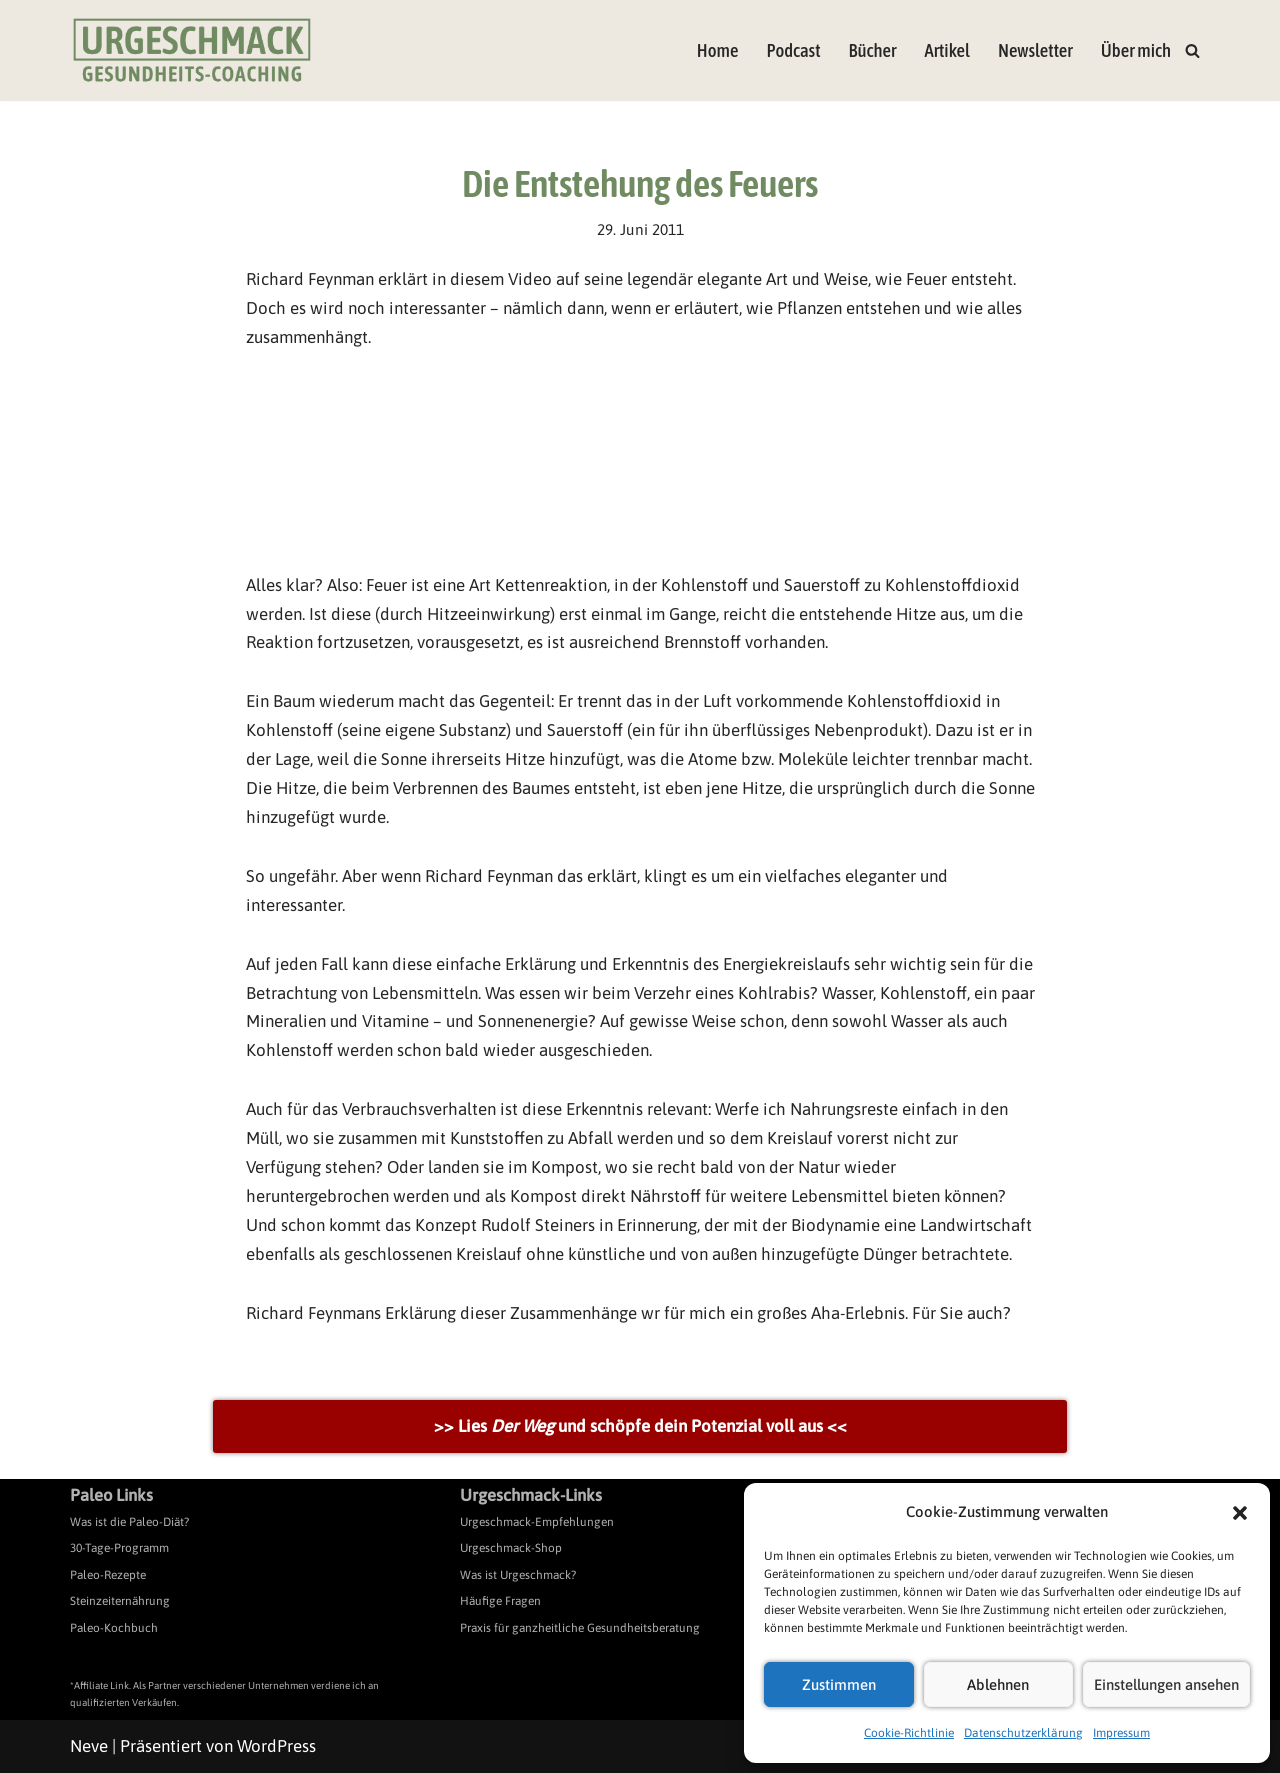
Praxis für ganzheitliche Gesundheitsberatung (580, 1628)
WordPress (276, 1746)
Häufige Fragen (500, 1601)
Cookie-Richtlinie (909, 1733)
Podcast (793, 50)
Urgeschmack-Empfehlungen (537, 1522)
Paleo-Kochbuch (114, 1628)
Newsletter (1035, 50)
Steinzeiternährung (120, 1601)
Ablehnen (998, 1684)
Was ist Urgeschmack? (518, 1575)
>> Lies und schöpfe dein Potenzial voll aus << (640, 1426)
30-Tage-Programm (119, 1548)
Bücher (873, 50)
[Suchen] (1192, 50)
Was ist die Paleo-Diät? (129, 1522)
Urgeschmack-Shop (511, 1548)
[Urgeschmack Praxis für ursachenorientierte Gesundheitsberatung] (192, 50)
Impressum (1121, 1733)
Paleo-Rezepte (108, 1575)
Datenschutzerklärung (1023, 1733)
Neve (89, 1746)
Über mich (1136, 50)
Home (718, 50)
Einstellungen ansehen (1166, 1684)
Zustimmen (839, 1684)
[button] (1240, 1513)
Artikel (946, 50)
